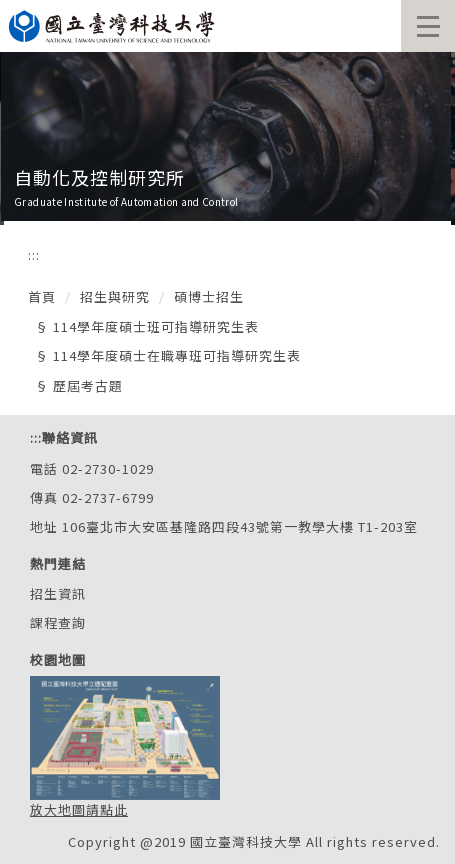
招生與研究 (115, 296)
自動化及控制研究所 (99, 177)
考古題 (102, 385)
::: (34, 254)
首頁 (42, 296)
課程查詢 (58, 622)
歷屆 (67, 385)
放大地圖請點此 (79, 809)
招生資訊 (58, 593)
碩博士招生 (209, 296)
